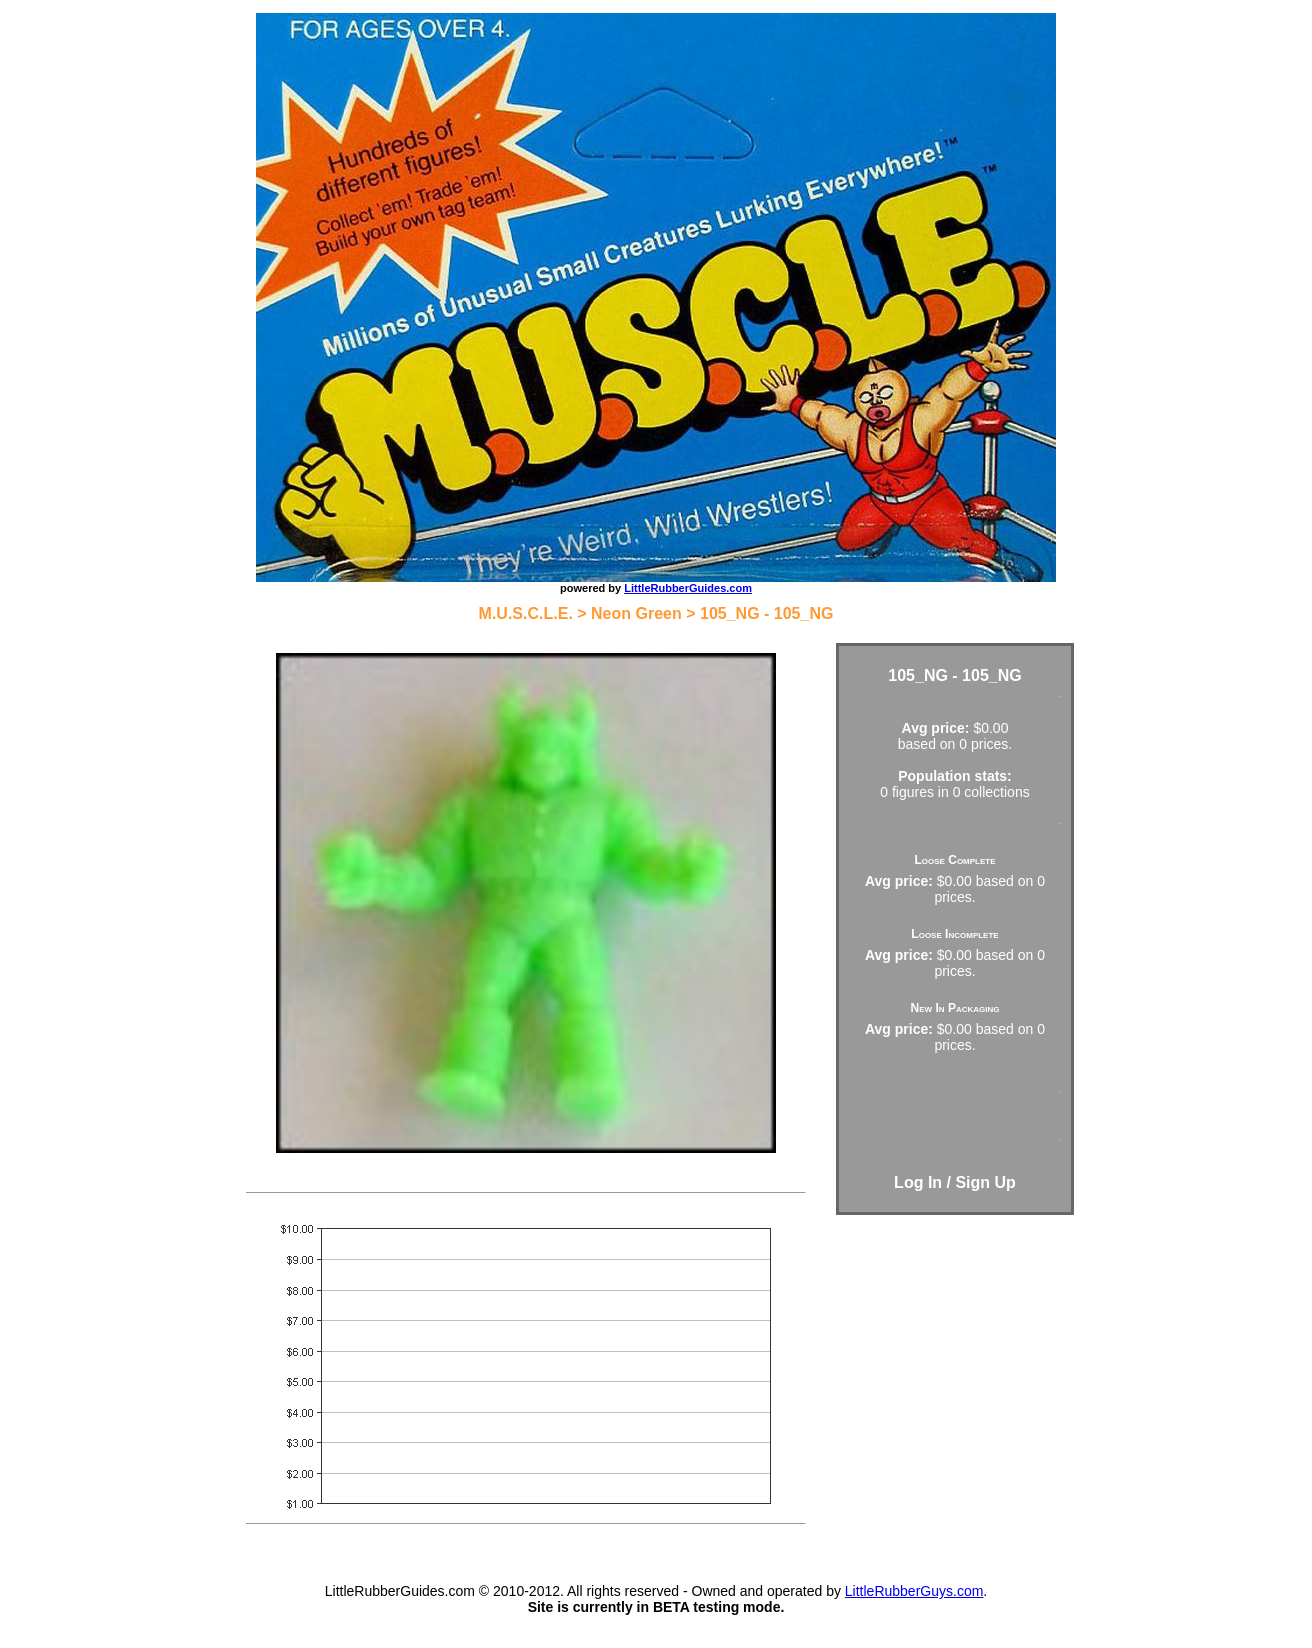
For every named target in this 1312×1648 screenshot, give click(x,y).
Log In (918, 1182)
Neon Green (636, 613)
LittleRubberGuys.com (914, 1591)
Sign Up (985, 1182)
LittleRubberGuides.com (688, 588)
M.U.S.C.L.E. (526, 613)
